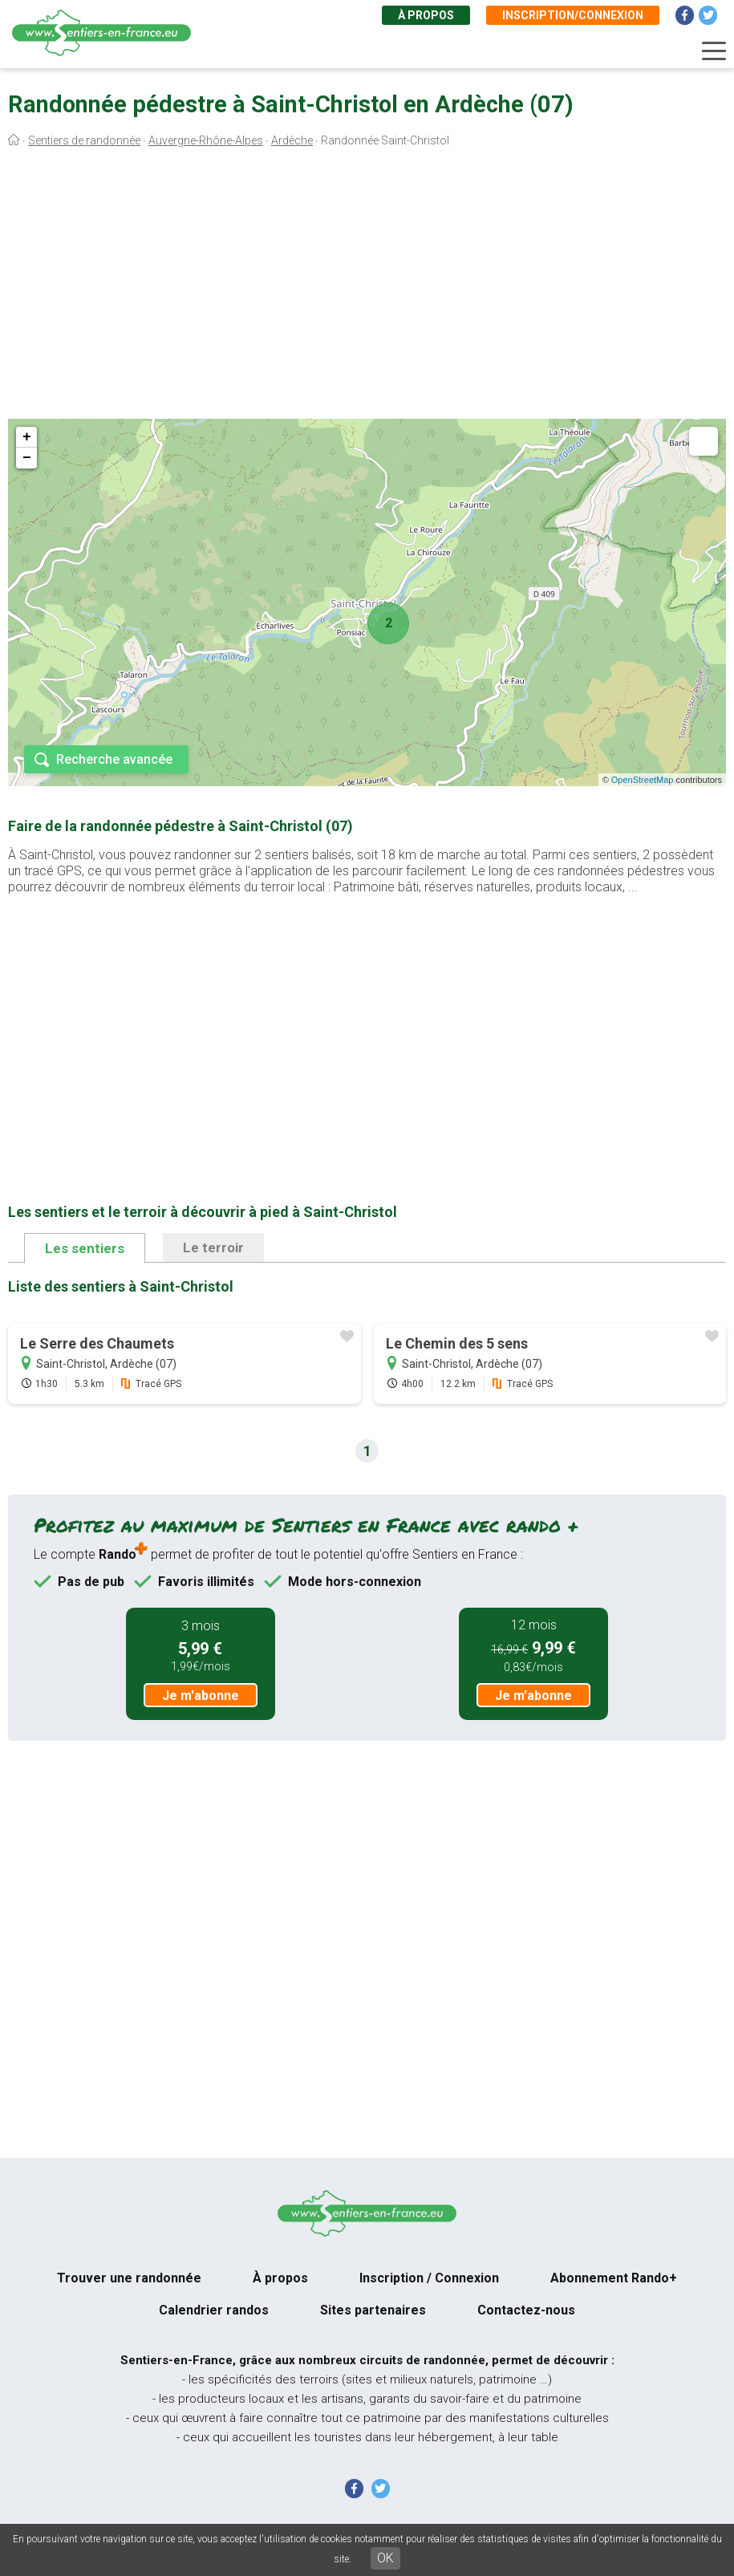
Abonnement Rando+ (613, 2278)
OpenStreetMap (642, 780)
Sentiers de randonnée (84, 140)
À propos (426, 15)
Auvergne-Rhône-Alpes (205, 140)
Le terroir (213, 1247)
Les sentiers (84, 1248)
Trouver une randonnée (129, 2278)
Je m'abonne (200, 1695)
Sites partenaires (373, 2310)
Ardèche (292, 140)
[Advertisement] (367, 287)
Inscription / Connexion (429, 2278)
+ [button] (26, 437)
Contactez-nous (526, 2310)
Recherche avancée (114, 759)
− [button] (26, 458)
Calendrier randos (214, 2310)
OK (385, 2558)
